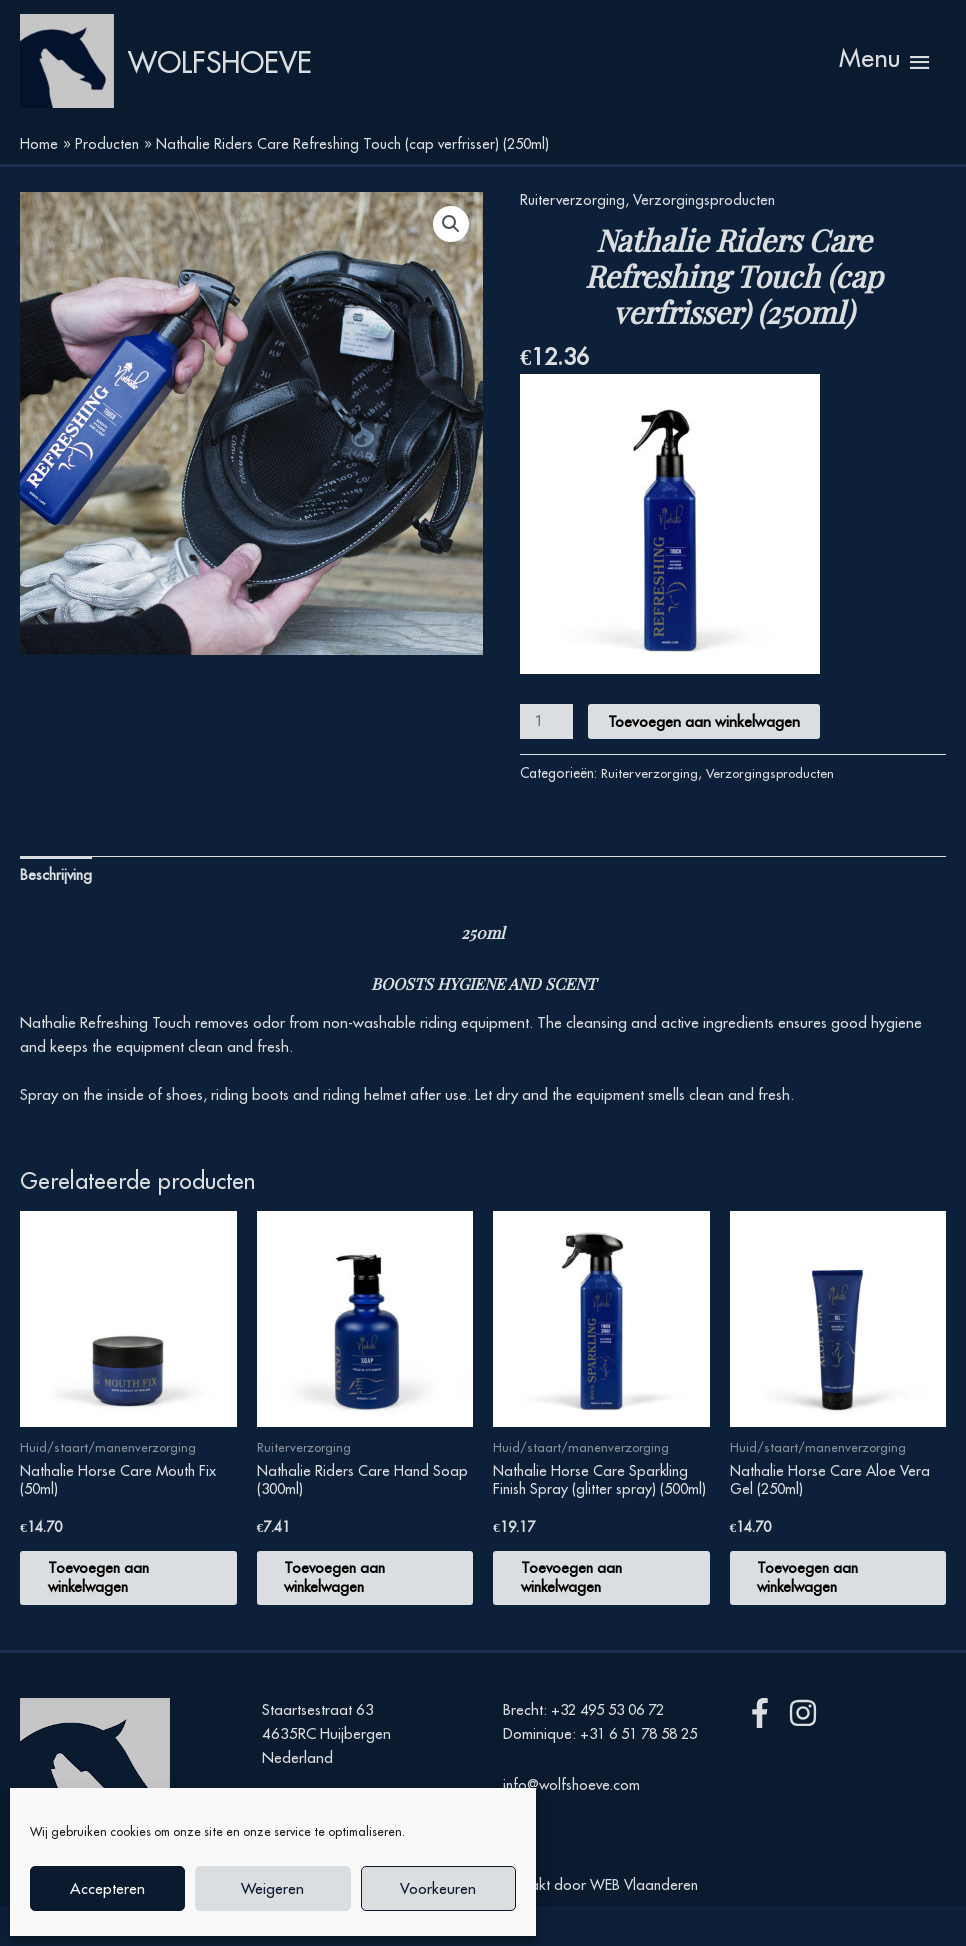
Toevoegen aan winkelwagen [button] (111, 1614)
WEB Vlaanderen (643, 1923)
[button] (450, 257)
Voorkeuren (438, 1888)
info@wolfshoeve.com (574, 1847)
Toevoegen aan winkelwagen (706, 753)
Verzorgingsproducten (709, 231)
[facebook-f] (764, 1753)
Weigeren (272, 1888)
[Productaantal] (547, 753)
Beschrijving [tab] (57, 907)
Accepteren (107, 1888)
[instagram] (807, 1753)
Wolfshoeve (272, 78)
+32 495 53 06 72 (613, 1749)
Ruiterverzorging (574, 231)
